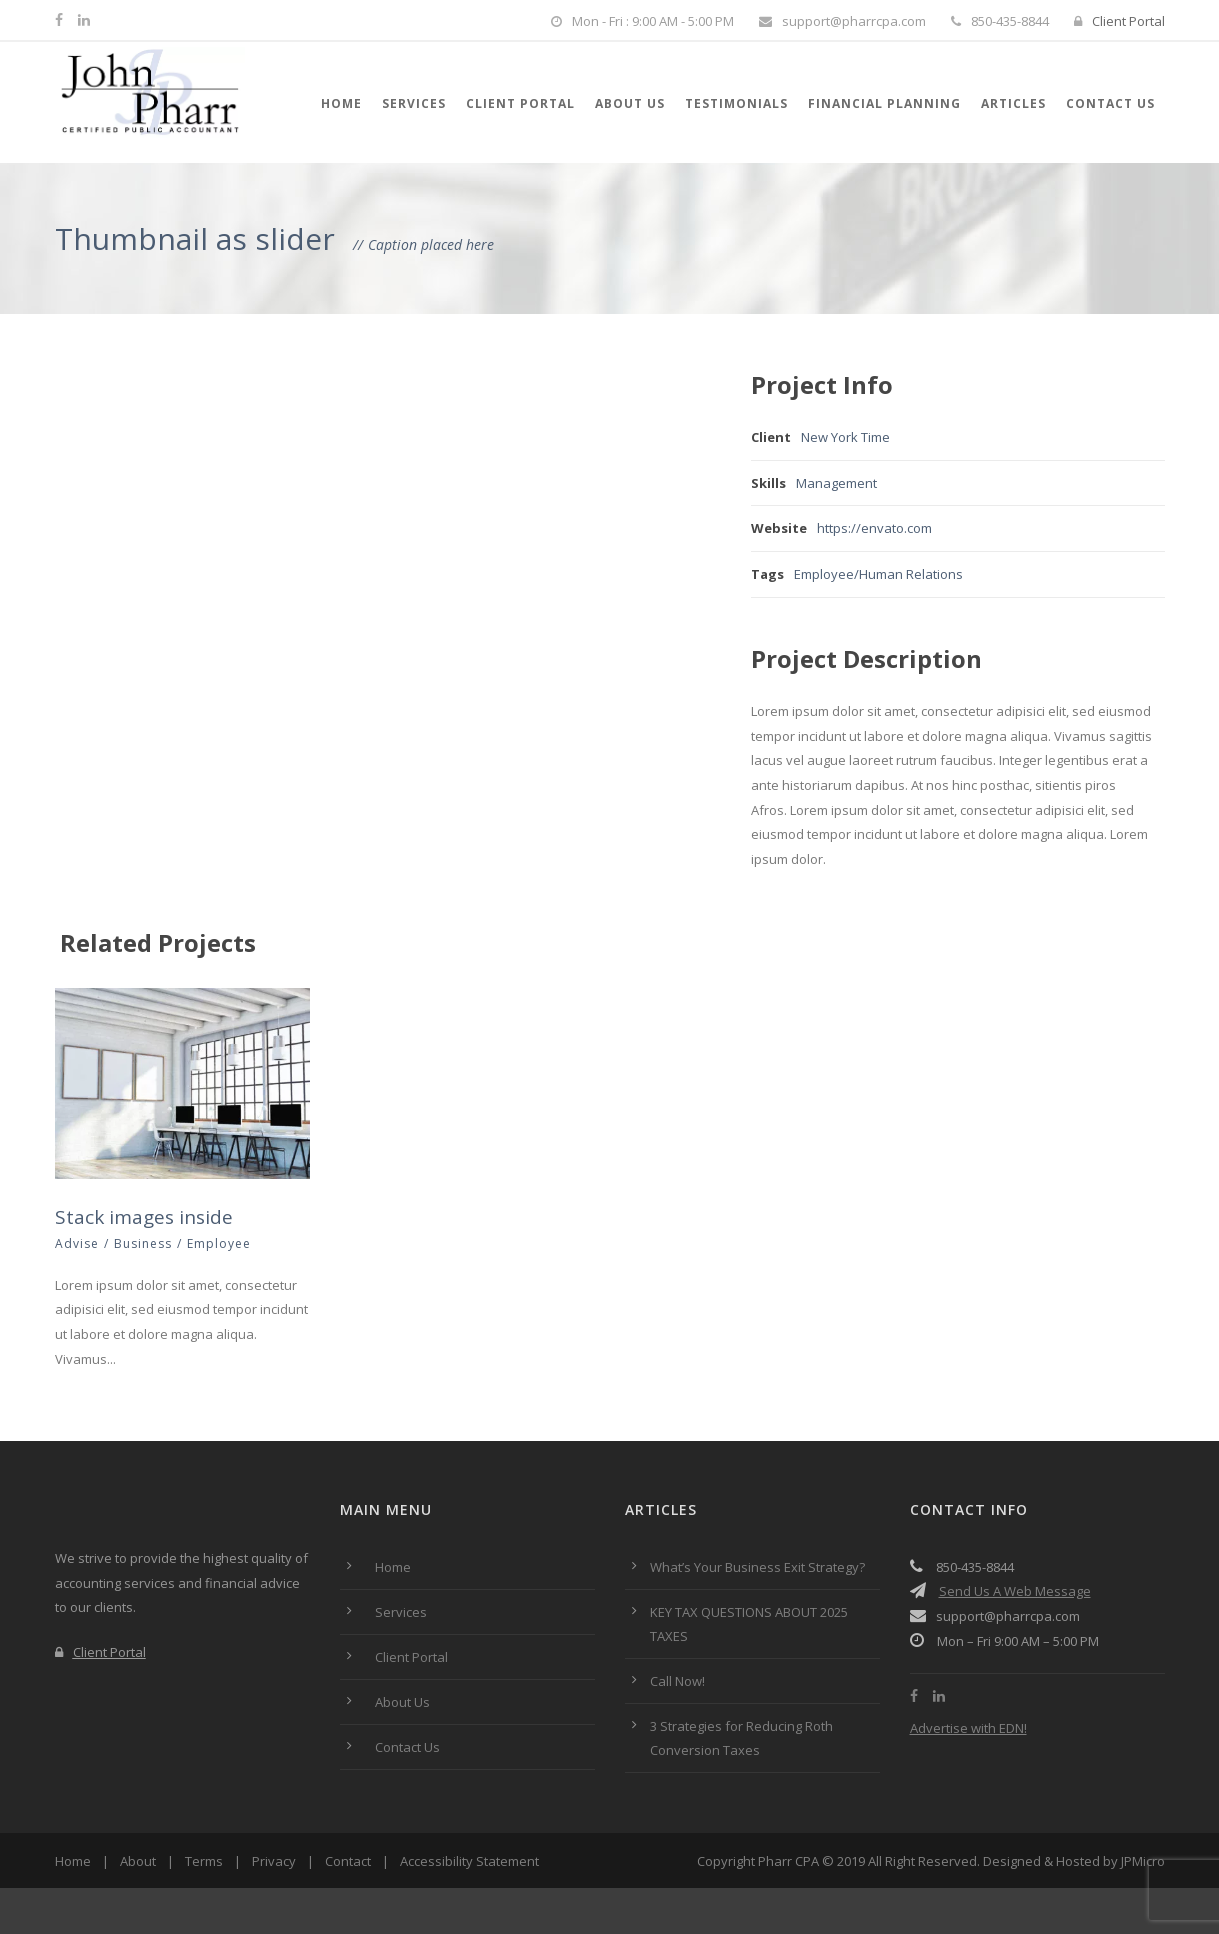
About (138, 1861)
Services (414, 103)
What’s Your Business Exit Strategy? (757, 1567)
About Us (630, 103)
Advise (77, 1243)
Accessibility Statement (469, 1861)
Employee (824, 574)
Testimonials (736, 103)
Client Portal (1119, 21)
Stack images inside (144, 1217)
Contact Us (1110, 103)
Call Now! (677, 1681)
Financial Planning (884, 103)
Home (341, 103)
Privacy (274, 1861)
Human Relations (911, 574)
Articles (1013, 103)
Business (143, 1243)
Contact (348, 1861)
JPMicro (1143, 1861)
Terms (204, 1861)
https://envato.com (874, 528)
